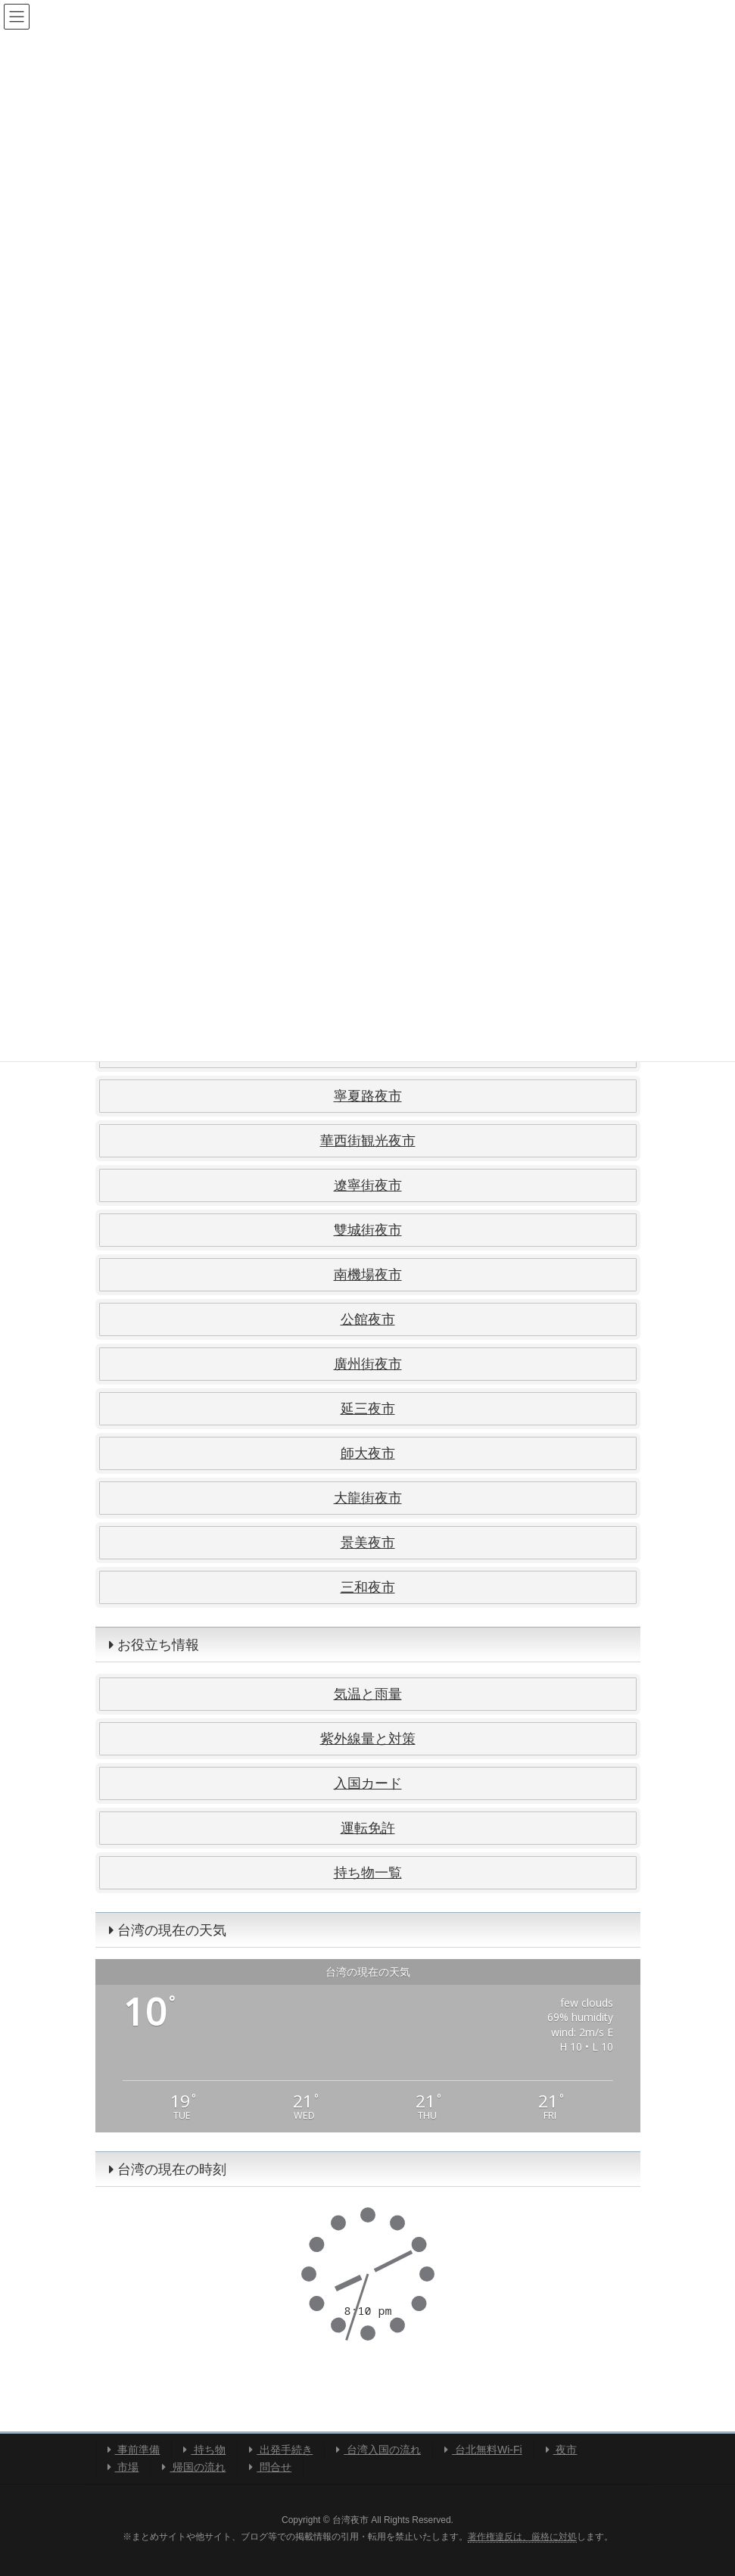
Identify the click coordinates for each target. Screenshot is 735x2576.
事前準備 (133, 2450)
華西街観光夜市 (368, 1140)
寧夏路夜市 (368, 1096)
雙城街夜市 (368, 1230)
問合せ (270, 2467)
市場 (123, 2467)
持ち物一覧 (368, 1872)
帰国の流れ (194, 2467)
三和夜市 (368, 1587)
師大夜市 (368, 1453)
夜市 (562, 2450)
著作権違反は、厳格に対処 (522, 2536)
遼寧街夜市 (368, 1185)
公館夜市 (368, 1319)
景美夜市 (368, 1542)
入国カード (368, 1783)
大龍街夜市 (368, 1498)
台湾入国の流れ (378, 2450)
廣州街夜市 (368, 1364)
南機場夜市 (368, 1274)
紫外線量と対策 (368, 1738)
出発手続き (281, 2450)
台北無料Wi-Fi (483, 2450)
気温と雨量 (368, 1694)
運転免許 (368, 1828)
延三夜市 (368, 1408)
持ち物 (204, 2450)
